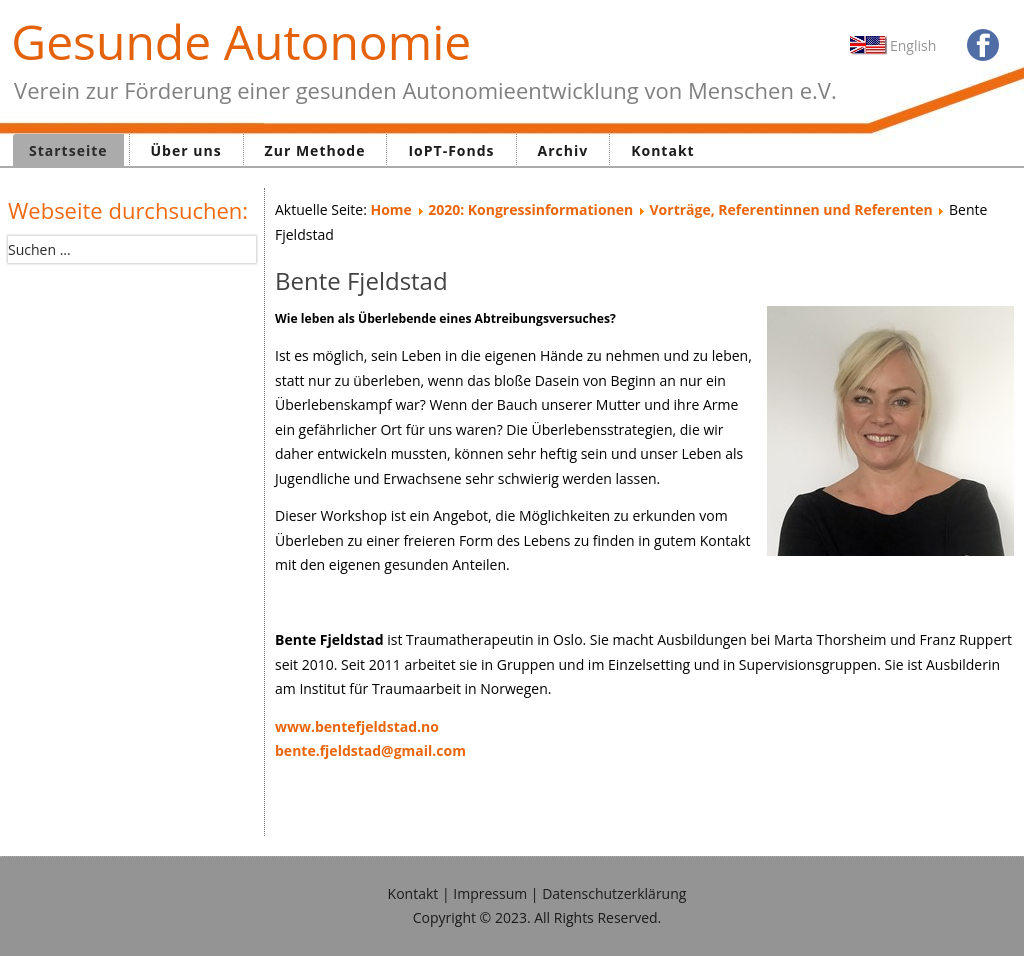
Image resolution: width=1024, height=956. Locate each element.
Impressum (490, 893)
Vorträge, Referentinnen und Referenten (791, 209)
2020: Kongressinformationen (530, 209)
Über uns (186, 150)
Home (390, 209)
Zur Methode (315, 150)
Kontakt (662, 150)
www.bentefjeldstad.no (357, 726)
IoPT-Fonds (451, 150)
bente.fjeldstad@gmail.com (370, 750)
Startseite (68, 150)
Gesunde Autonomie (241, 41)
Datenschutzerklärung (614, 893)
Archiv (563, 150)
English (913, 45)
